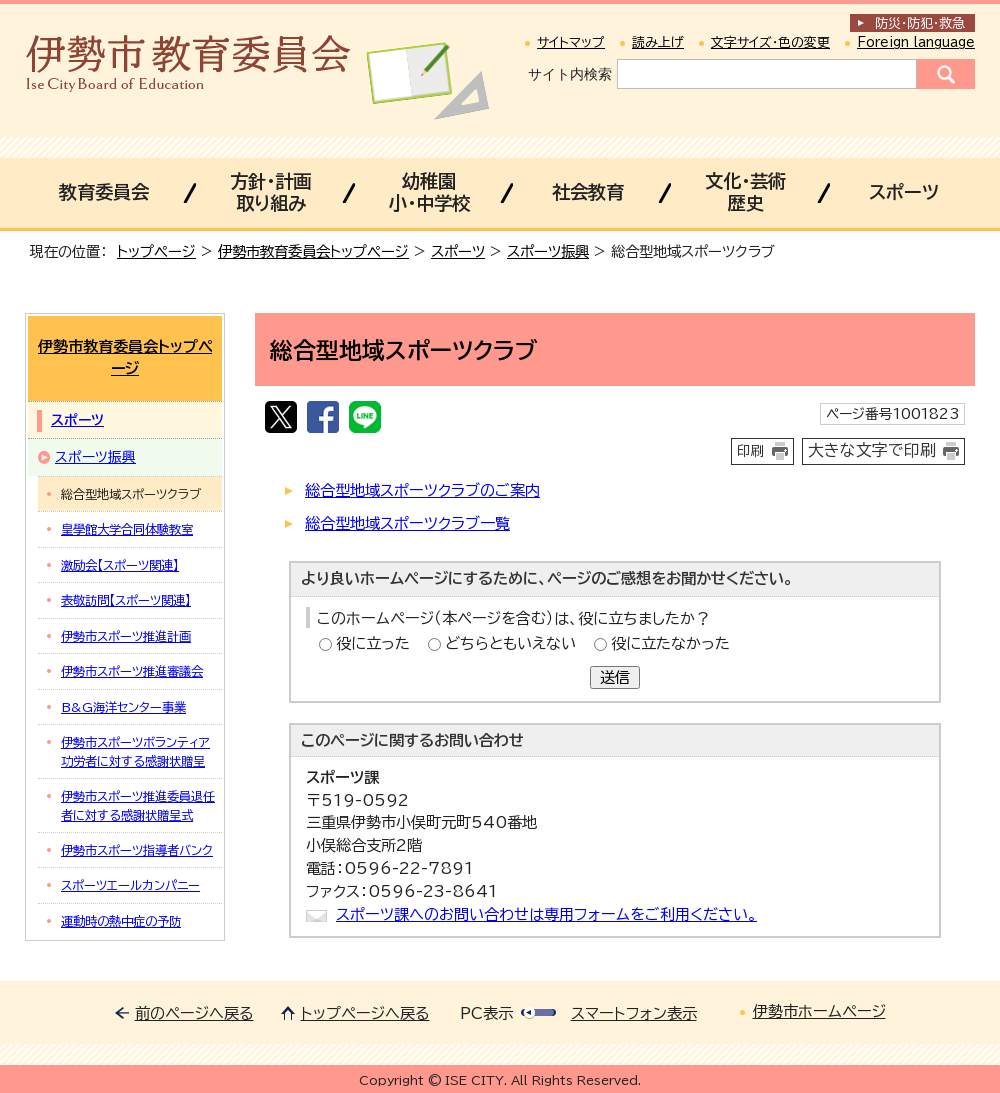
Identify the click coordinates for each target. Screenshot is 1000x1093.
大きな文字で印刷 (872, 450)
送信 (615, 677)
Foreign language (916, 42)
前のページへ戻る (194, 1013)
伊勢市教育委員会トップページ (313, 251)
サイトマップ (571, 42)
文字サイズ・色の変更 (770, 42)
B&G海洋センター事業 (123, 707)
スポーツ (904, 192)
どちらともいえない (510, 643)
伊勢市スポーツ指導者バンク (137, 850)
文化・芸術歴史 (745, 192)
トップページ (156, 251)
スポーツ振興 (548, 251)
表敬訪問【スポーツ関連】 (126, 600)
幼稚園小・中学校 (429, 192)
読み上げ (658, 42)
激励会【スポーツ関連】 (120, 565)
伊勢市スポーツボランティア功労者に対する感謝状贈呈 (135, 751)
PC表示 (486, 1013)
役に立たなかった (670, 643)
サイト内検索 (570, 74)
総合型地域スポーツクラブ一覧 (407, 523)
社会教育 (588, 192)
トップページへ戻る (365, 1013)
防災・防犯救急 (920, 23)
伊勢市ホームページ (819, 1011)
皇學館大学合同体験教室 (127, 529)
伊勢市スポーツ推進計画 (126, 636)
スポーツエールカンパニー (130, 885)
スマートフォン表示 (634, 1013)
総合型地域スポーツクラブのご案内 (422, 490)
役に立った (373, 643)
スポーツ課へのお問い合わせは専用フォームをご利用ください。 (546, 914)
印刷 (751, 451)
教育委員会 (104, 192)
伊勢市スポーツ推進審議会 (132, 671)
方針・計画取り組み (270, 192)
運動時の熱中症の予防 (121, 921)
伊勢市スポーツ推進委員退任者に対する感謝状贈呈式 (138, 805)
